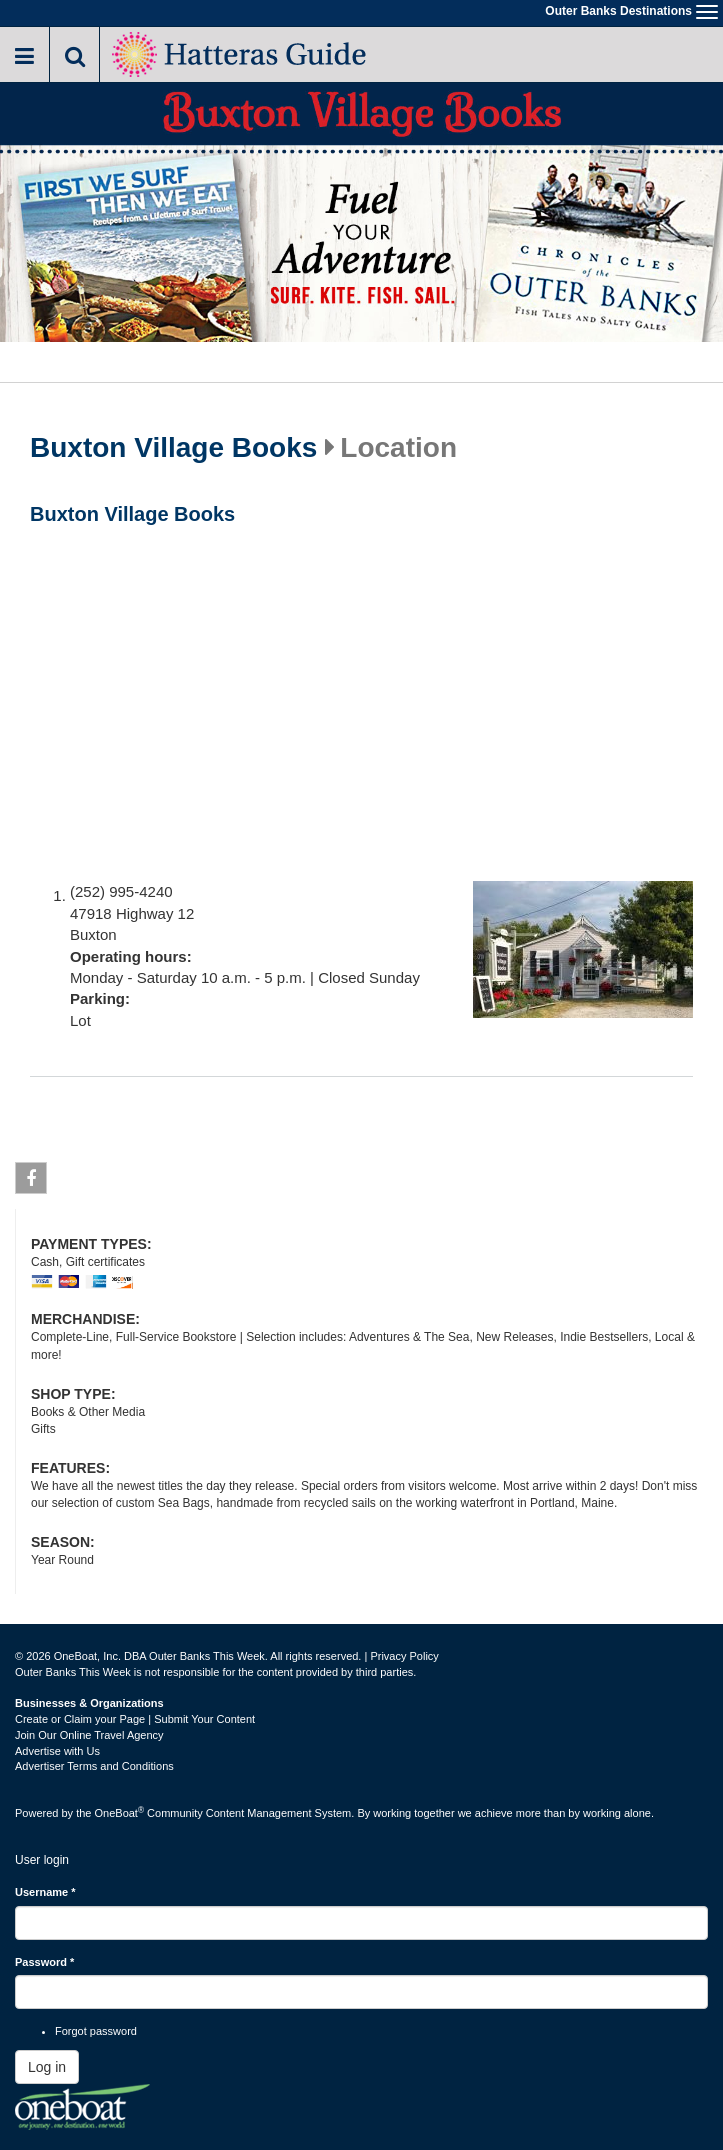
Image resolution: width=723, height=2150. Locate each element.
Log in (47, 2067)
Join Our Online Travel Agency (89, 1735)
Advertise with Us (57, 1751)
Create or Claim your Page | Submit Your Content (135, 1719)
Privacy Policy (404, 1656)
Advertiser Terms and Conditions (94, 1766)
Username (45, 1892)
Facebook (31, 1182)
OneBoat (120, 1813)
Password (44, 1962)
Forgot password (96, 2031)
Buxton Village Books (173, 448)
